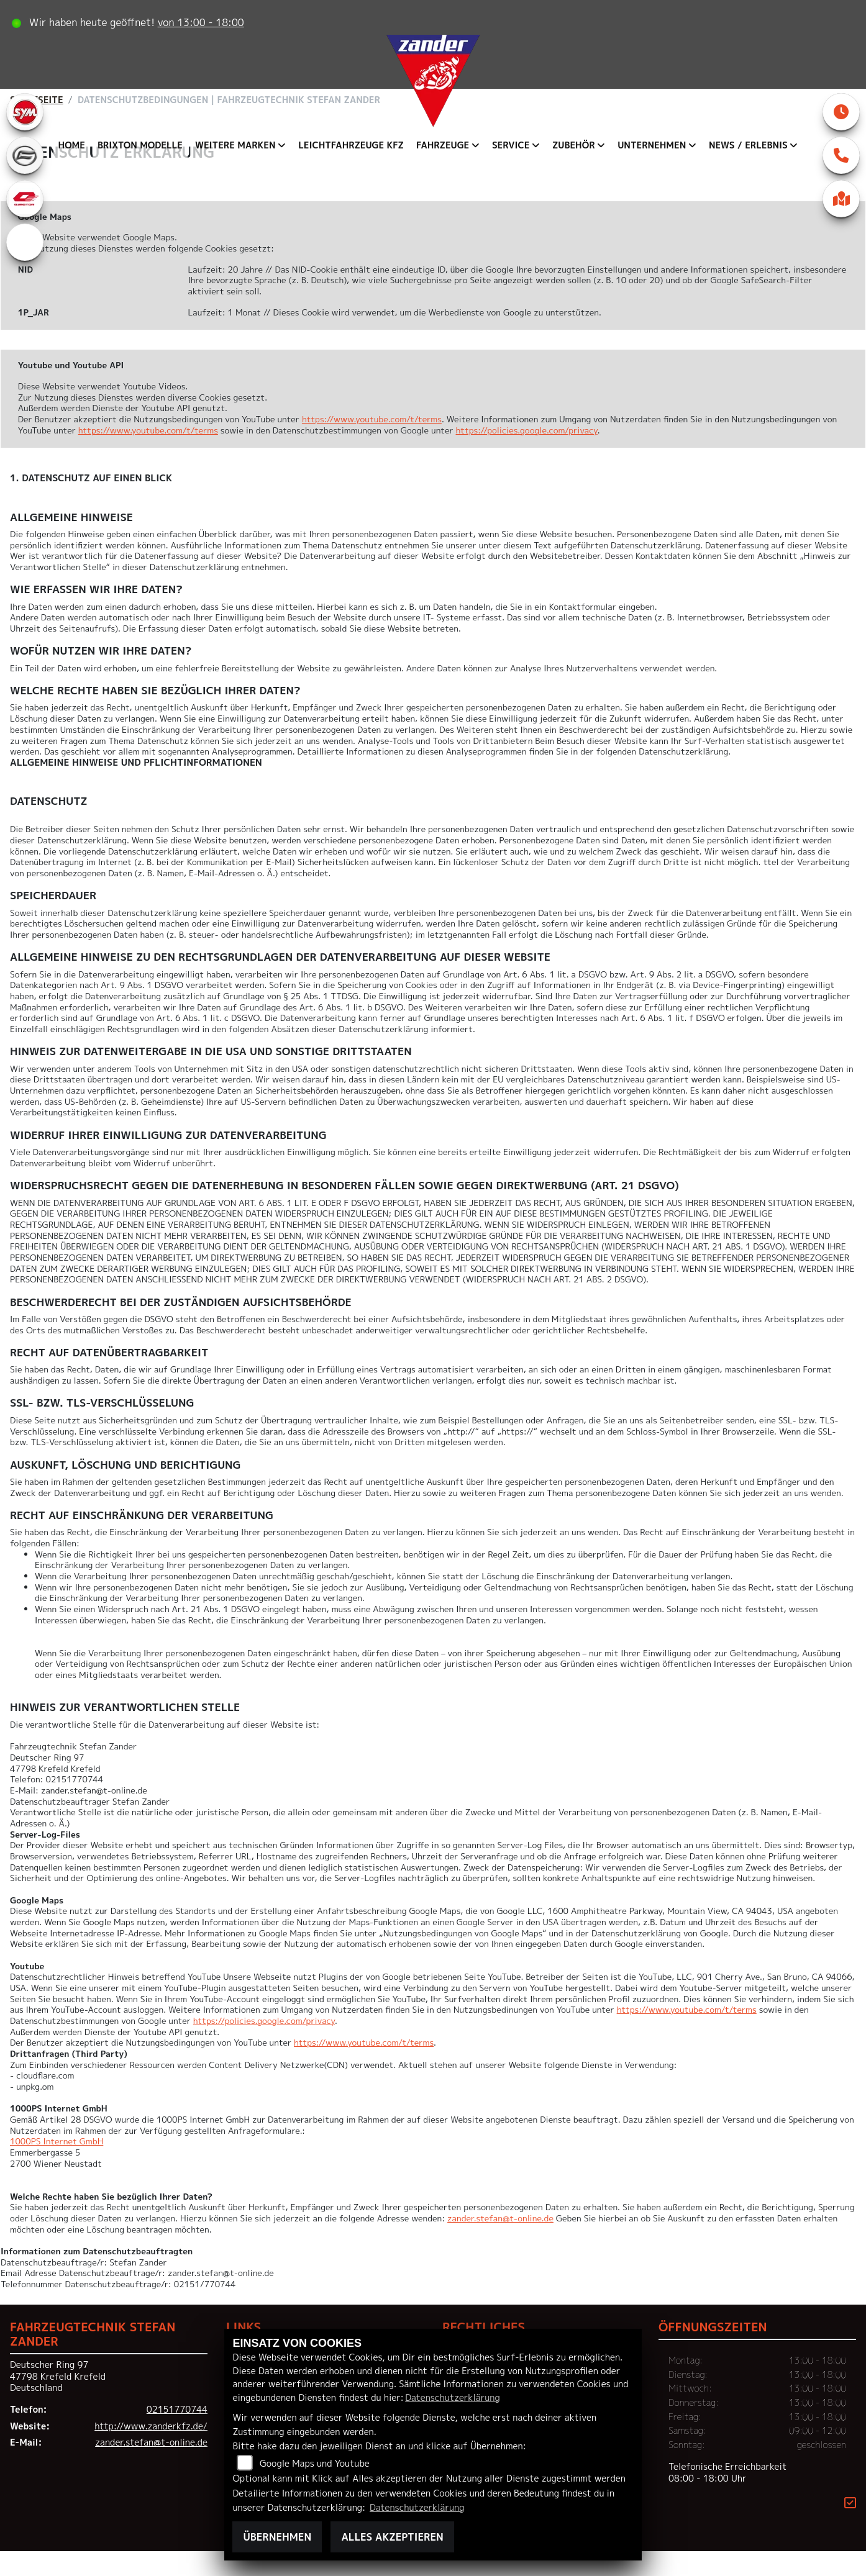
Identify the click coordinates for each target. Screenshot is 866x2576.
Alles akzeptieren (392, 2537)
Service (510, 145)
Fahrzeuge (442, 145)
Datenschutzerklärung (452, 2398)
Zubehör (573, 145)
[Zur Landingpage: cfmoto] (24, 180)
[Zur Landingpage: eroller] (24, 267)
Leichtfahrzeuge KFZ (351, 145)
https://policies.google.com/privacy (527, 455)
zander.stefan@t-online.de (500, 2243)
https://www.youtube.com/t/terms (372, 444)
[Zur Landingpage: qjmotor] (24, 223)
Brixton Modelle (140, 145)
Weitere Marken (235, 145)
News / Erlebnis (748, 145)
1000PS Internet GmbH (56, 2166)
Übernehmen (277, 2537)
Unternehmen (652, 145)
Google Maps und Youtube (315, 2463)
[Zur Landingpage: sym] (24, 136)
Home (71, 145)
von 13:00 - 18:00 (203, 22)
